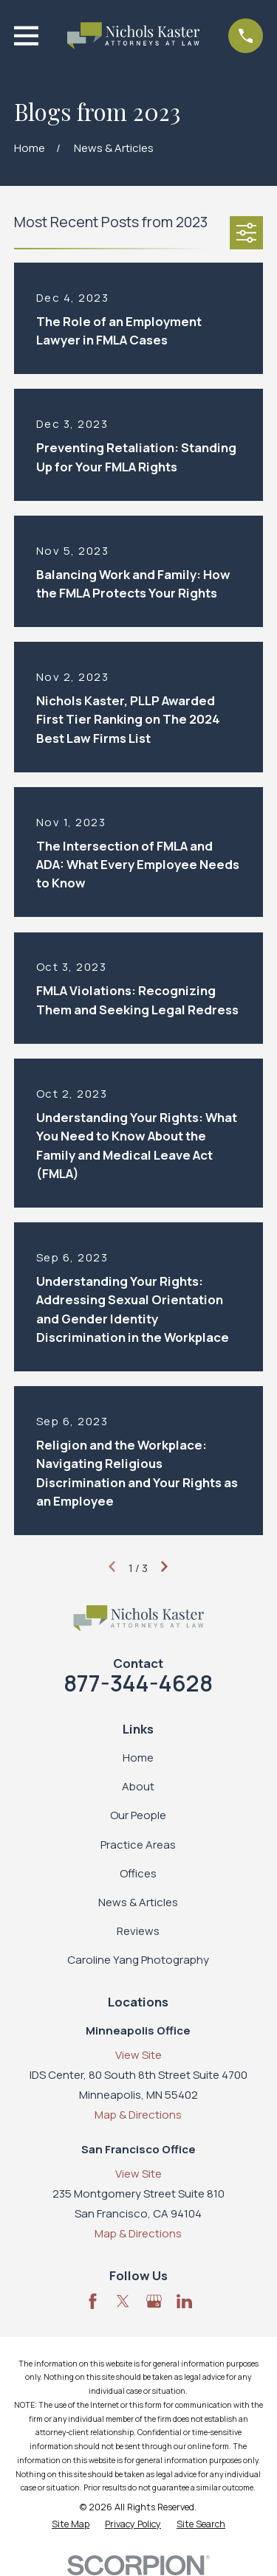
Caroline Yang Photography (138, 1959)
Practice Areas (138, 1844)
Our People (138, 1815)
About (138, 1786)
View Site (138, 2055)
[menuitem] (70, 2524)
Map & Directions (138, 2114)
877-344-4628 (138, 1683)
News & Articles (138, 1902)
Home (138, 1757)
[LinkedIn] (184, 2301)
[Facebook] (92, 2301)
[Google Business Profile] (154, 2301)
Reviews (138, 1931)
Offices (138, 1873)
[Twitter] (123, 2301)
